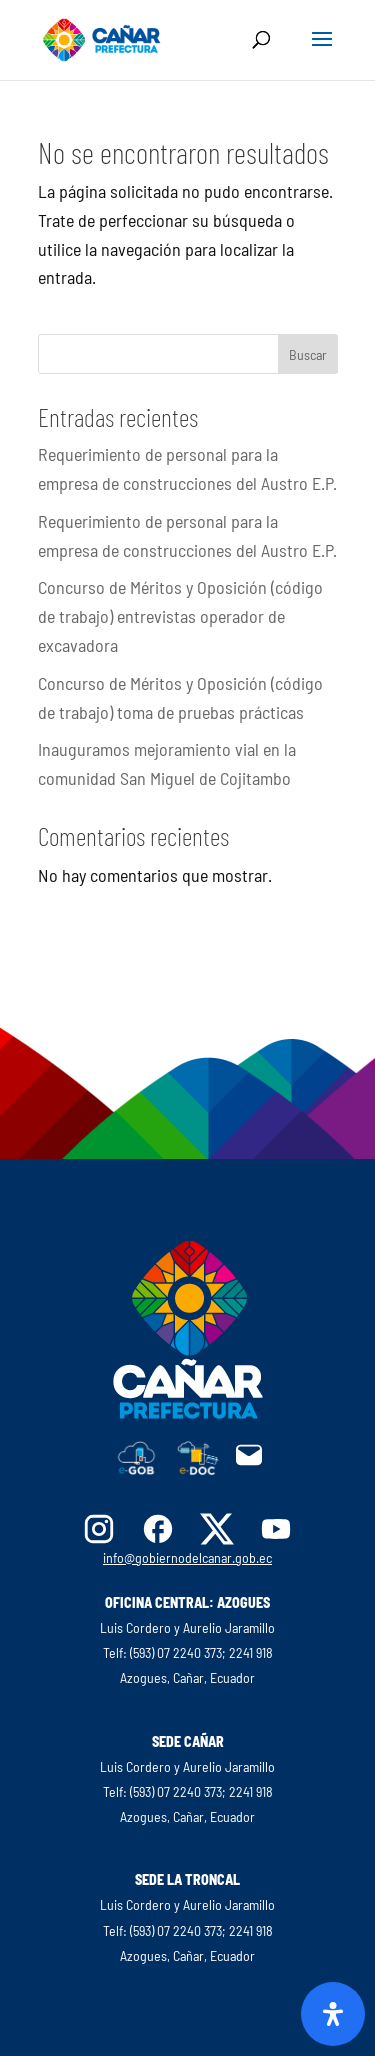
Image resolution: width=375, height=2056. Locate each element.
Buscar (308, 354)
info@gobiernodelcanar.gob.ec (187, 1557)
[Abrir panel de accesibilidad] (333, 2014)
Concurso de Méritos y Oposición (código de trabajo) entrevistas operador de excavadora (180, 616)
